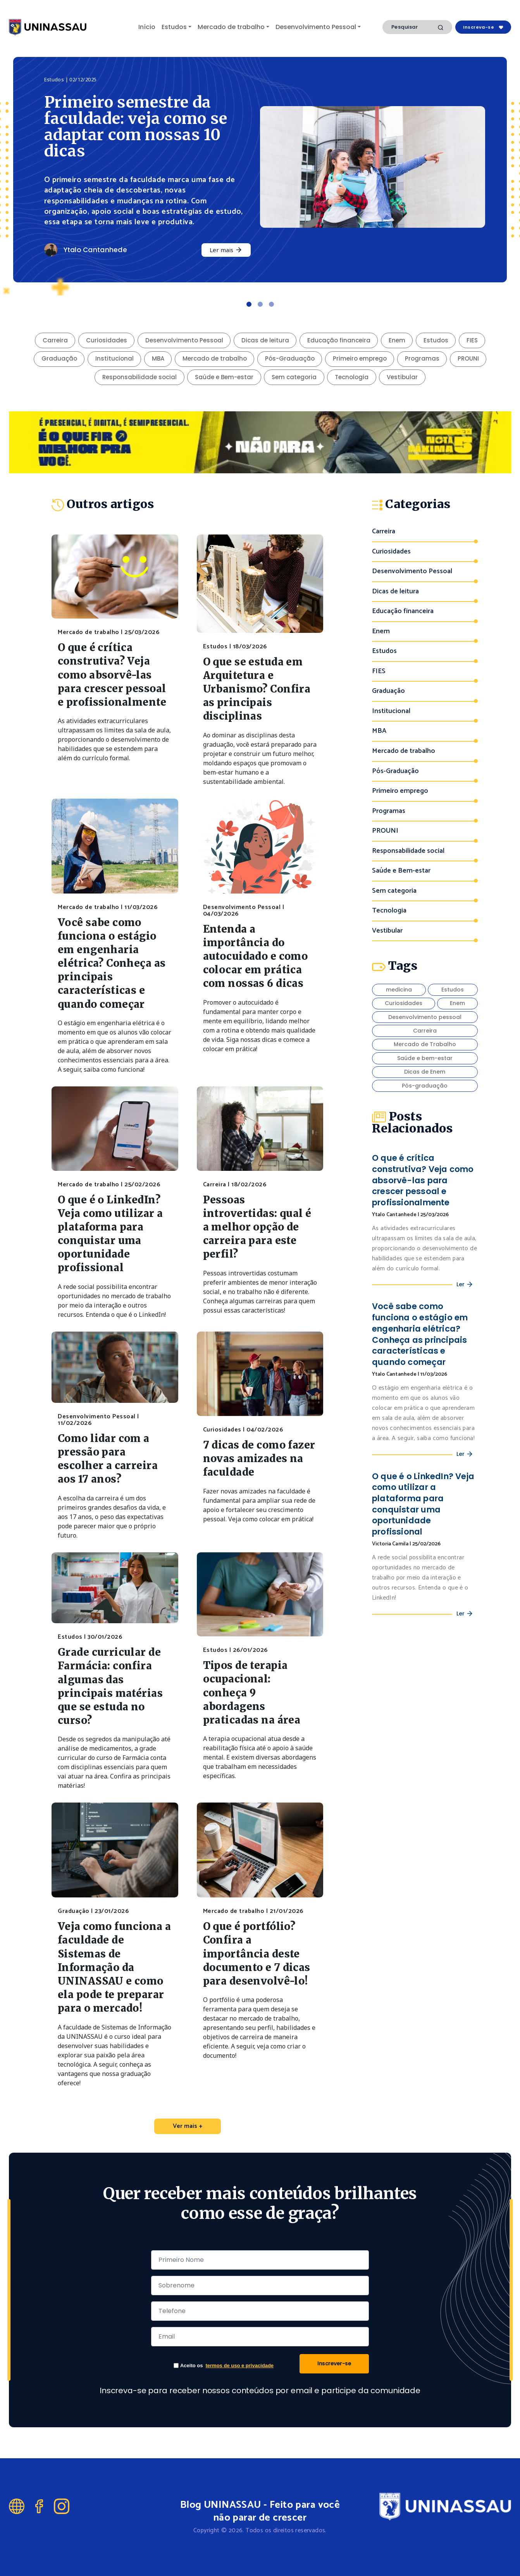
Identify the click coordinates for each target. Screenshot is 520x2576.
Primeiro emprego (360, 358)
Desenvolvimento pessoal (424, 1017)
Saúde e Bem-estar (224, 377)
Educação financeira (338, 340)
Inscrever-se (334, 2363)
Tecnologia (351, 377)
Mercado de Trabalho (425, 1044)
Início (146, 26)
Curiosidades (106, 340)
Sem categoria (294, 377)
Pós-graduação (425, 1086)
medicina (399, 989)
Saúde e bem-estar (425, 1058)
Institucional (114, 358)
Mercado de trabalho (231, 26)
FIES (472, 340)
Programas (422, 358)
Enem (397, 340)
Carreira (55, 340)
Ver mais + (187, 2126)
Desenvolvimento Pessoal (315, 26)
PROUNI (468, 358)
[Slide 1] (248, 304)
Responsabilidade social (139, 377)
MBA (158, 358)
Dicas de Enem (424, 1072)
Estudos (174, 26)
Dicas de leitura (265, 340)
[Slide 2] (260, 304)
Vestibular (402, 377)
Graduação (59, 358)
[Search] (417, 27)
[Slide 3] (271, 304)
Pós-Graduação (290, 358)
